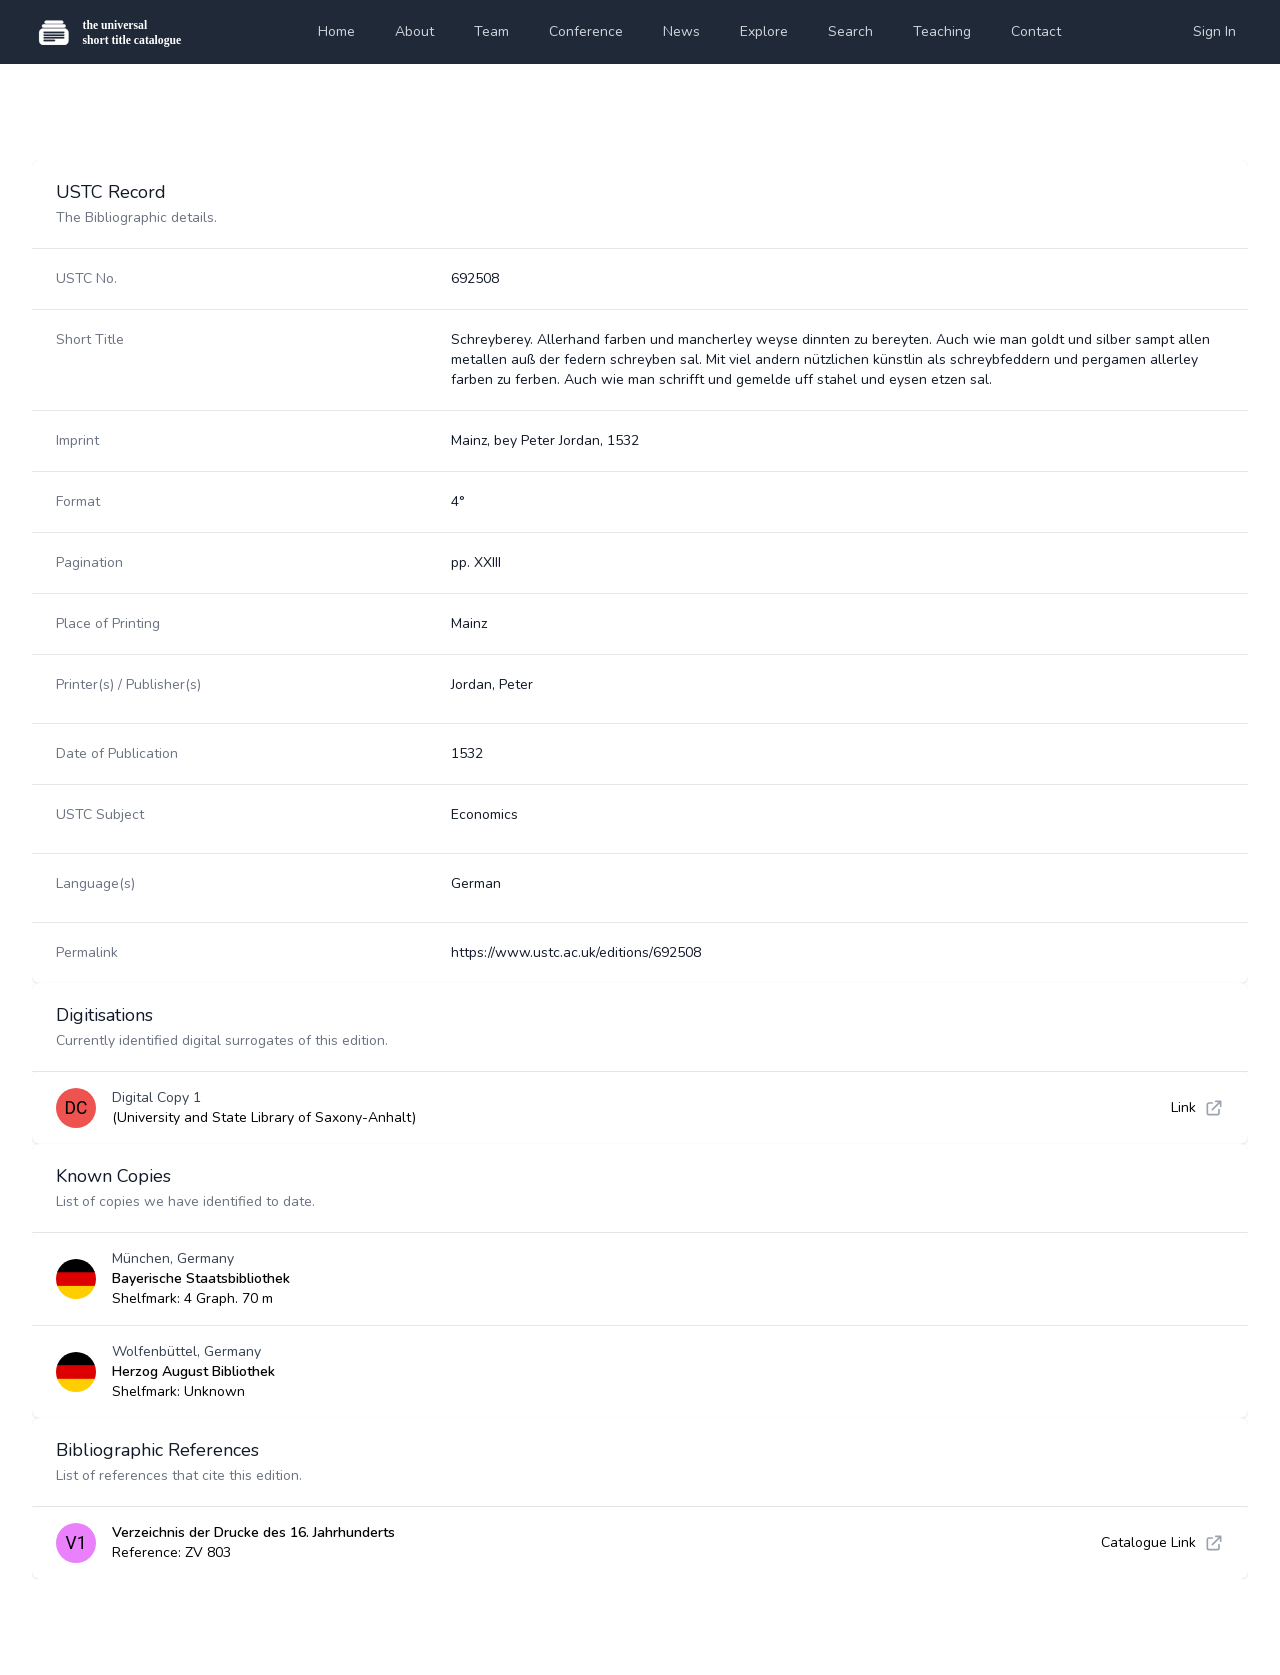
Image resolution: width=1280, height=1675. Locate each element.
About (414, 31)
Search (850, 31)
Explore (764, 31)
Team (491, 31)
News (681, 31)
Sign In (1214, 31)
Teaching (942, 31)
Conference (586, 31)
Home (336, 31)
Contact (1036, 31)
